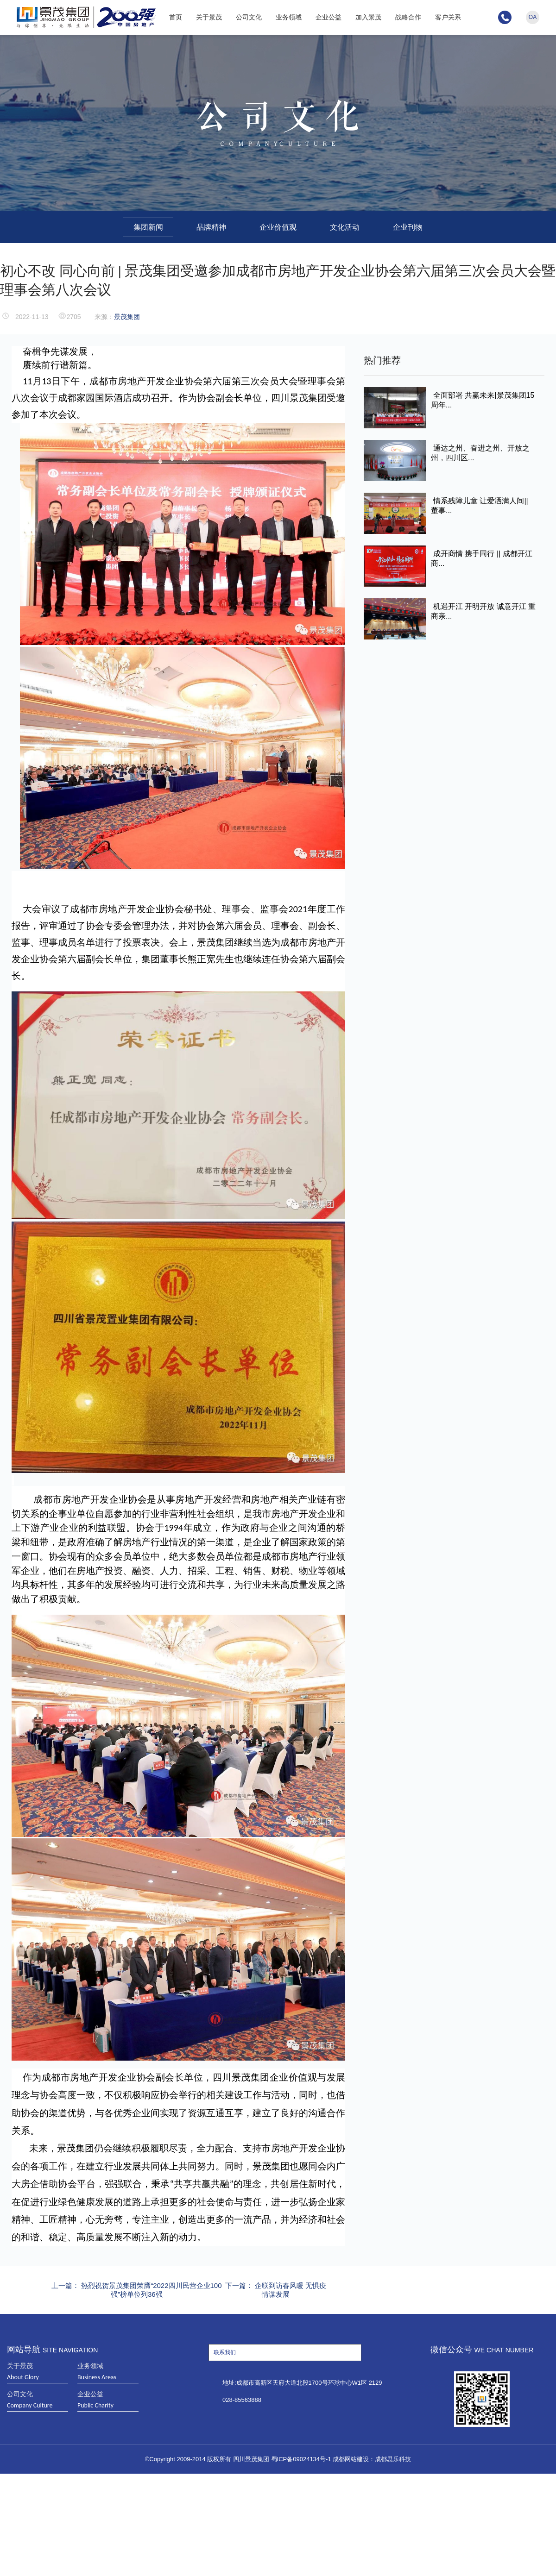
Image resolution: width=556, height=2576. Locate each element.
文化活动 (345, 227)
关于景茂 (209, 17)
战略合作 (408, 17)
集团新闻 (148, 227)
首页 (175, 17)
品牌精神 (211, 227)
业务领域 (289, 17)
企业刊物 (408, 227)
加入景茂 (368, 17)
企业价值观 (278, 227)
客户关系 (448, 17)
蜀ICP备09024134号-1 (301, 2459)
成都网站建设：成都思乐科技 (372, 2459)
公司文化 (249, 17)
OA (533, 17)
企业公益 (328, 17)
